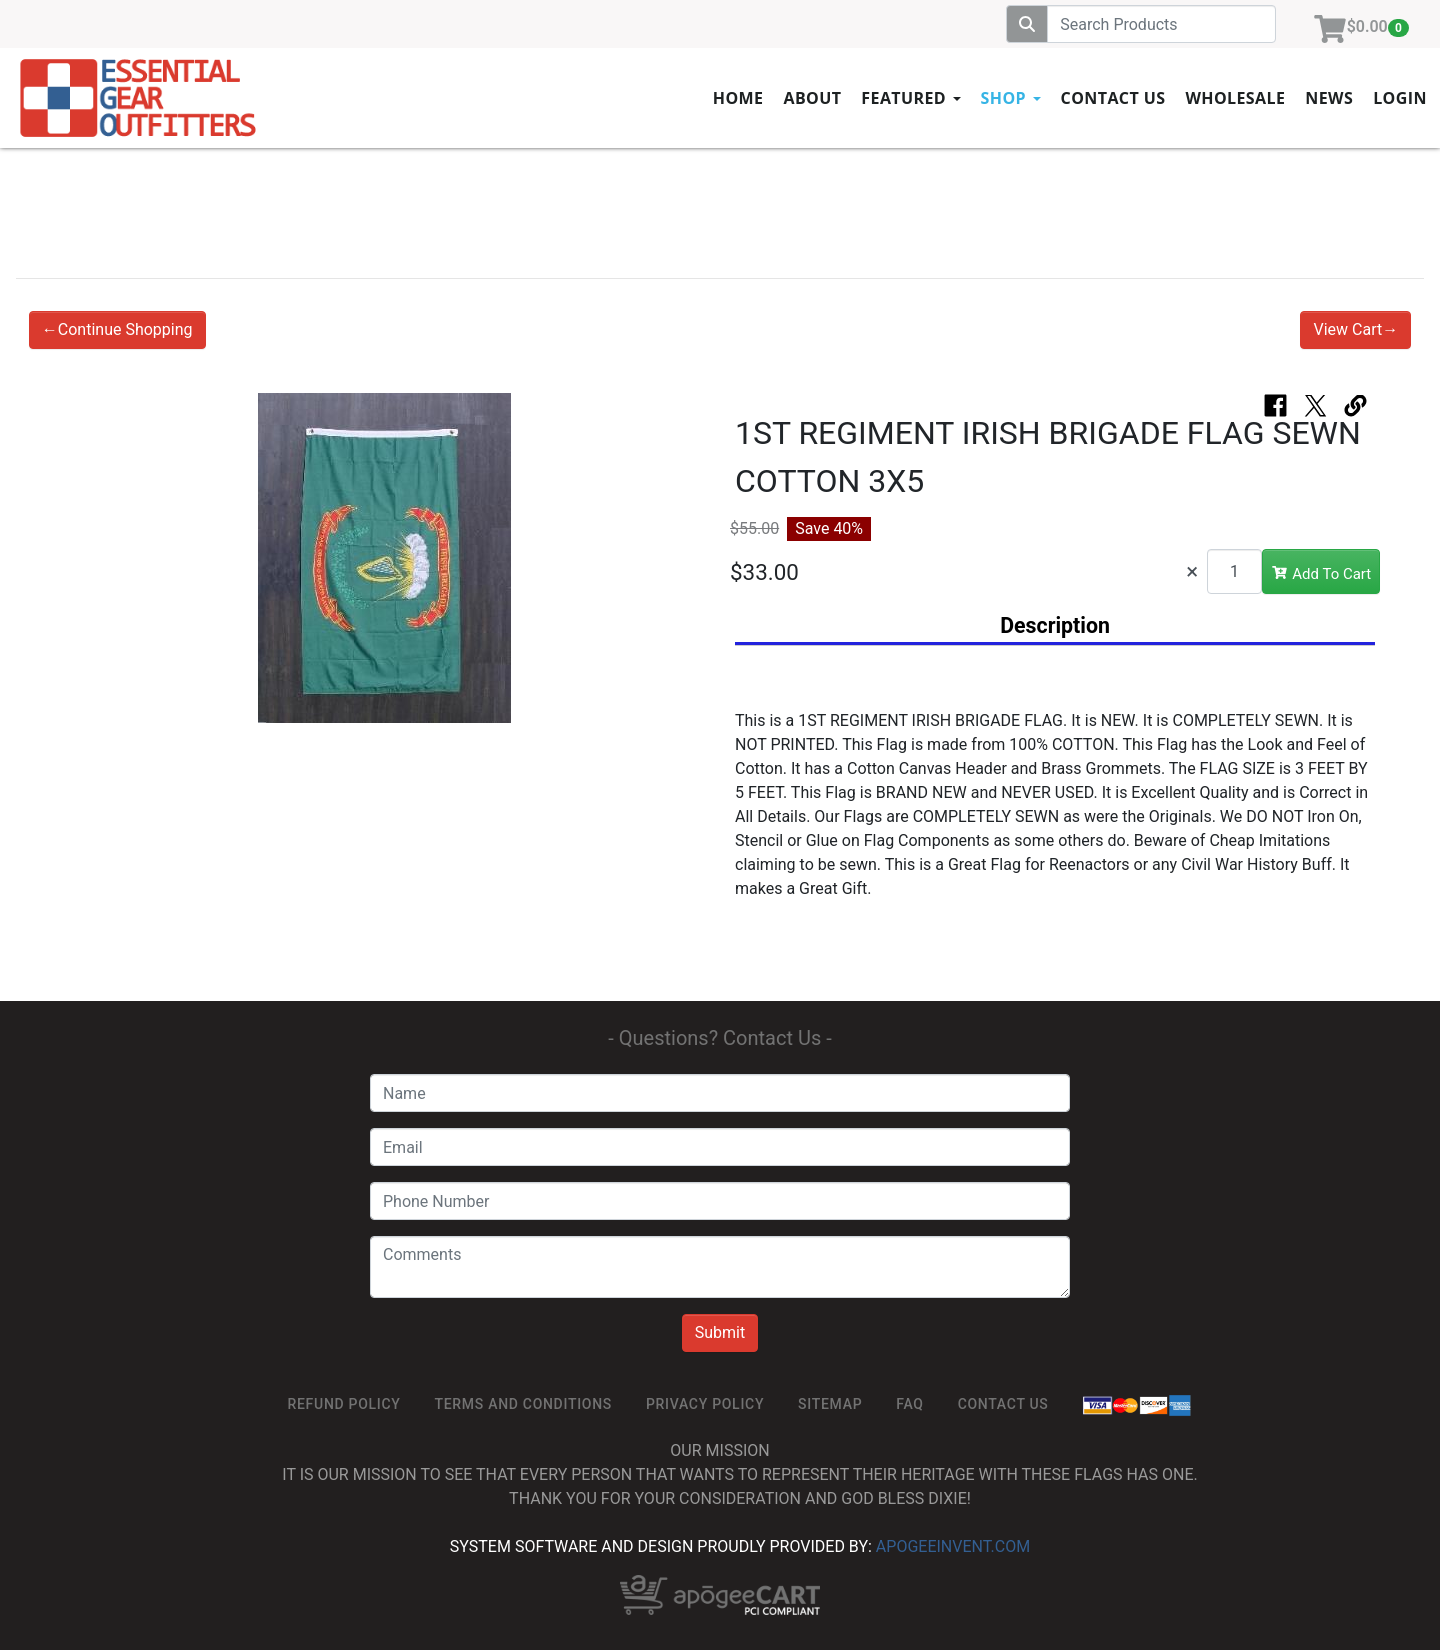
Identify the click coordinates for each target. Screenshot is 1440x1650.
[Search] (1161, 24)
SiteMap (830, 1404)
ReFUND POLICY (344, 1404)
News (1329, 98)
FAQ (909, 1404)
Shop (1011, 98)
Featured (910, 98)
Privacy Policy (705, 1404)
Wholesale (1235, 98)
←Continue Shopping (117, 329)
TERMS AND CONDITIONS (523, 1404)
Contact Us (1113, 98)
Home (738, 98)
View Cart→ (1355, 329)
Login (1400, 98)
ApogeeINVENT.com (953, 1546)
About (812, 98)
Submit (720, 1332)
